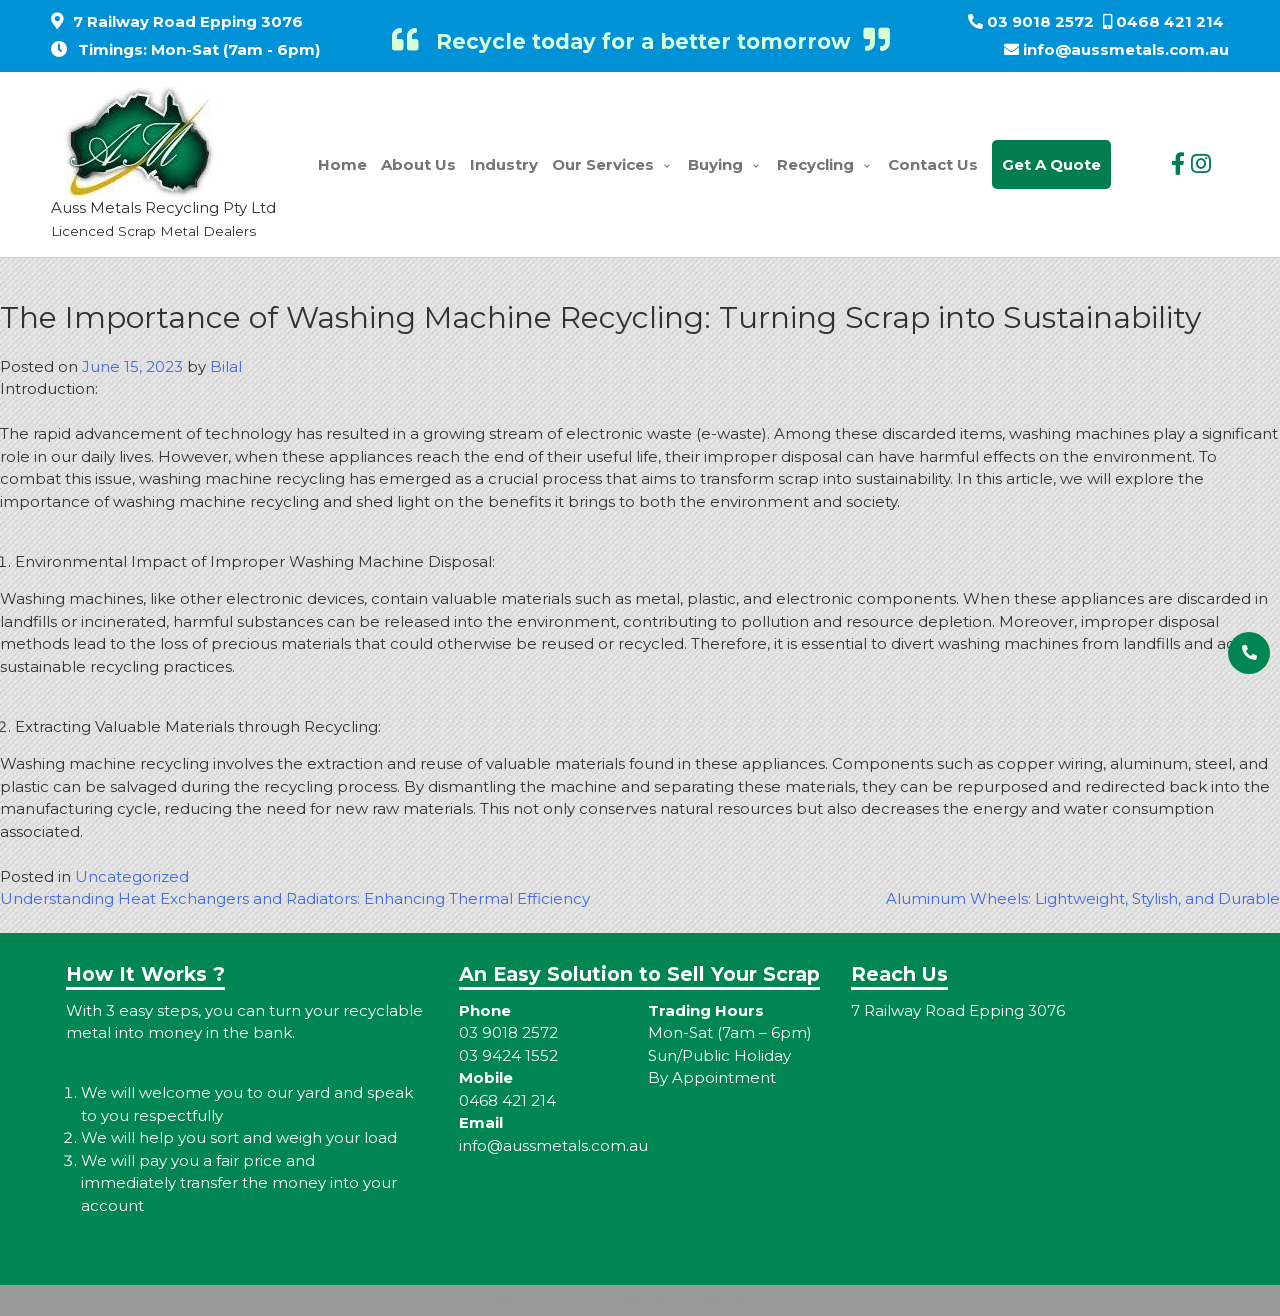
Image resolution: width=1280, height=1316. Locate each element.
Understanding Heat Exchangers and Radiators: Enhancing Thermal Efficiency (295, 898)
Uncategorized (132, 876)
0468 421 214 (1170, 21)
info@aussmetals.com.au (1126, 49)
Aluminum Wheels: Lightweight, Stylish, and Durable (1083, 898)
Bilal (226, 366)
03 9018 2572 (1040, 21)
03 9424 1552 (508, 1055)
